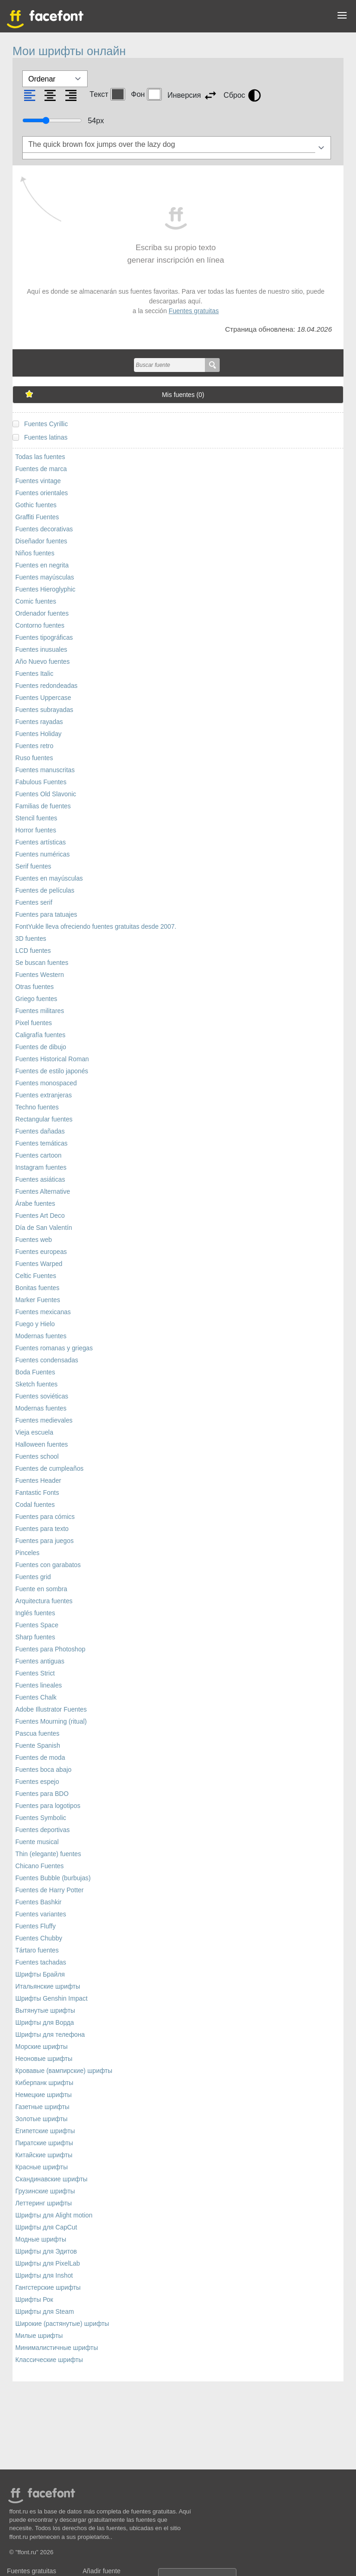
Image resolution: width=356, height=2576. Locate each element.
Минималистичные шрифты (56, 2347)
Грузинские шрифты (45, 2191)
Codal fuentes (35, 1504)
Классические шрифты (49, 2359)
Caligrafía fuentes (40, 1035)
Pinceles (27, 1552)
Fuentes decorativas (44, 529)
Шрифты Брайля (40, 1974)
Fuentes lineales (38, 1685)
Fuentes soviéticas (41, 1396)
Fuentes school (37, 1456)
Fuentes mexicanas (43, 1312)
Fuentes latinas (46, 437)
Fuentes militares (39, 1011)
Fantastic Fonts (37, 1492)
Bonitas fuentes (37, 1288)
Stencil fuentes (36, 818)
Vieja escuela (34, 1432)
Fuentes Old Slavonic (45, 794)
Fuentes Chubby (38, 1938)
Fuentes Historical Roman (52, 1059)
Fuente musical (37, 1842)
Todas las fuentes (40, 456)
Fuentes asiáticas (40, 1179)
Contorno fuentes (39, 625)
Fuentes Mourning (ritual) (51, 1721)
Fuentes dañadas (40, 1131)
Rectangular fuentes (44, 1119)
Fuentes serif (33, 902)
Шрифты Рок (34, 2299)
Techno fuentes (37, 1107)
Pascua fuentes (37, 1733)
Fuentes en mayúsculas (49, 878)
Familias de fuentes (43, 806)
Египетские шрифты (45, 2131)
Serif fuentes (33, 866)
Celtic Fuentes (35, 1275)
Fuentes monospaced (46, 1083)
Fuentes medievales (43, 1420)
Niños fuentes (34, 553)
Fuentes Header (38, 1480)
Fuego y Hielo (35, 1324)
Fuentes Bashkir (38, 1902)
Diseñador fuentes (41, 541)
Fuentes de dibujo (40, 1047)
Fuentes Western (39, 974)
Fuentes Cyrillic (46, 424)
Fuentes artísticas (40, 842)
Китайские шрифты (43, 2155)
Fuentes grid (33, 1577)
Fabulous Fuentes (40, 782)
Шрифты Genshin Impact (51, 1998)
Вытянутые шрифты (45, 2010)
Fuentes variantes (40, 1914)
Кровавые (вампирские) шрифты (63, 2070)
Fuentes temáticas (41, 1143)
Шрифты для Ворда (44, 2022)
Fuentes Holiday (38, 734)
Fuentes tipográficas (44, 637)
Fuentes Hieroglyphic (45, 589)
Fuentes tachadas (40, 1962)
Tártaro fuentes (37, 1950)
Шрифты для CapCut (46, 2227)
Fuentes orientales (41, 493)
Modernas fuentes (40, 1336)
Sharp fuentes (35, 1637)
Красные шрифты (41, 2167)
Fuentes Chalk (36, 1697)
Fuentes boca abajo (43, 1769)
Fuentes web (33, 1239)
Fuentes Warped (38, 1263)
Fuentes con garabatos (48, 1565)
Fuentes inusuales (41, 649)
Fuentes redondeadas (46, 685)
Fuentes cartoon (38, 1155)
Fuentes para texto (42, 1528)
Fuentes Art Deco (40, 1215)
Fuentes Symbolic (40, 1817)
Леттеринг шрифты (43, 2203)
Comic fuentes (35, 601)
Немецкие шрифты (43, 2094)
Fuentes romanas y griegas (54, 1348)
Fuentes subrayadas (44, 709)
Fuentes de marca (41, 469)
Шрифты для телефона (50, 2034)
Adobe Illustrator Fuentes (51, 1709)
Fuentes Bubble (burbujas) (53, 1878)
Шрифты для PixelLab (47, 2263)
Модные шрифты (40, 2239)
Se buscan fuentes (41, 962)
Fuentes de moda (40, 1757)
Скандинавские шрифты (51, 2179)
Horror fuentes (35, 830)
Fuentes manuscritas (45, 770)
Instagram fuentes (40, 1167)
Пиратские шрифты (44, 2143)
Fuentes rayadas (39, 721)
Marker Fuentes (37, 1300)
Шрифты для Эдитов (46, 2251)
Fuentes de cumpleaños (49, 1468)
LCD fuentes (33, 950)
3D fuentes (30, 938)
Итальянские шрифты (47, 1986)
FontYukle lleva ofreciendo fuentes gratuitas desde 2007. (95, 926)
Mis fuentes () (183, 394)
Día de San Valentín (43, 1227)
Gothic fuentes (36, 505)
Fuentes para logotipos (47, 1805)
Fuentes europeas (41, 1251)
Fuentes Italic (34, 673)
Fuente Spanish (37, 1745)
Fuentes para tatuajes (46, 914)
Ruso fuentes (34, 758)
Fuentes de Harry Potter (49, 1890)
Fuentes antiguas (39, 1661)
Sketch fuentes (36, 1384)
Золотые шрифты (41, 2119)
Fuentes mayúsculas (44, 577)
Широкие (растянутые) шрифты (62, 2323)
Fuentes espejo (37, 1781)
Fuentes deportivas (42, 1830)
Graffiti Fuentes (37, 517)
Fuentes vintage (38, 481)
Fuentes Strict (35, 1673)
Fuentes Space (36, 1625)
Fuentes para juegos (44, 1540)
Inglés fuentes (35, 1613)
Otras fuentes (34, 986)
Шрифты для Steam (44, 2311)
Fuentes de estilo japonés (51, 1071)
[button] (342, 17)
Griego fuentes (36, 998)
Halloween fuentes (41, 1444)
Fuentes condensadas (46, 1360)
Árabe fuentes (35, 1203)
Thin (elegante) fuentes (48, 1854)
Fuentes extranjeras (43, 1095)
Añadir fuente (102, 2571)
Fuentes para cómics (45, 1516)
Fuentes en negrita (42, 565)
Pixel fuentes (33, 1023)
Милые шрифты (39, 2335)
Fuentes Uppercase (43, 697)
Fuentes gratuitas (194, 311)
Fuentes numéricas (42, 854)
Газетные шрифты (42, 2107)
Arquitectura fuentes (43, 1601)
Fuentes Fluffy (35, 1926)
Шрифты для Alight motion (53, 2215)
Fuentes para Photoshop (50, 1649)
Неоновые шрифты (43, 2058)
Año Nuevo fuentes (42, 661)
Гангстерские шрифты (48, 2287)
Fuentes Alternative (42, 1191)
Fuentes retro (34, 746)
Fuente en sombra (41, 1589)
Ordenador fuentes (42, 613)
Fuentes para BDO (42, 1793)
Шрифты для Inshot (44, 2275)
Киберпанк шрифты (44, 2082)
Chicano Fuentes (39, 1866)
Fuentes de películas (44, 890)
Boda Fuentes (35, 1372)
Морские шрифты (41, 2046)
